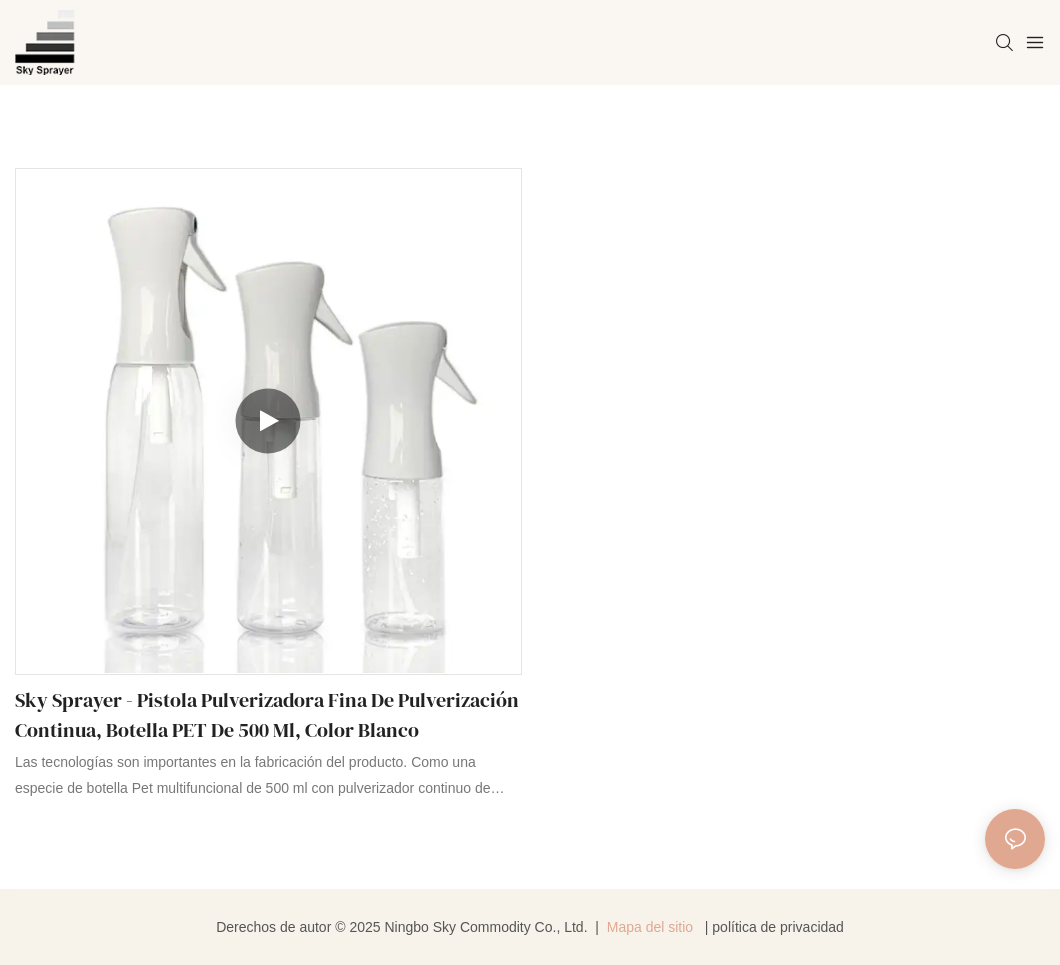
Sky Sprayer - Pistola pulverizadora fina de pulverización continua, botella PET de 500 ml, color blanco (267, 715)
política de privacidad (778, 927)
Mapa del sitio (650, 927)
